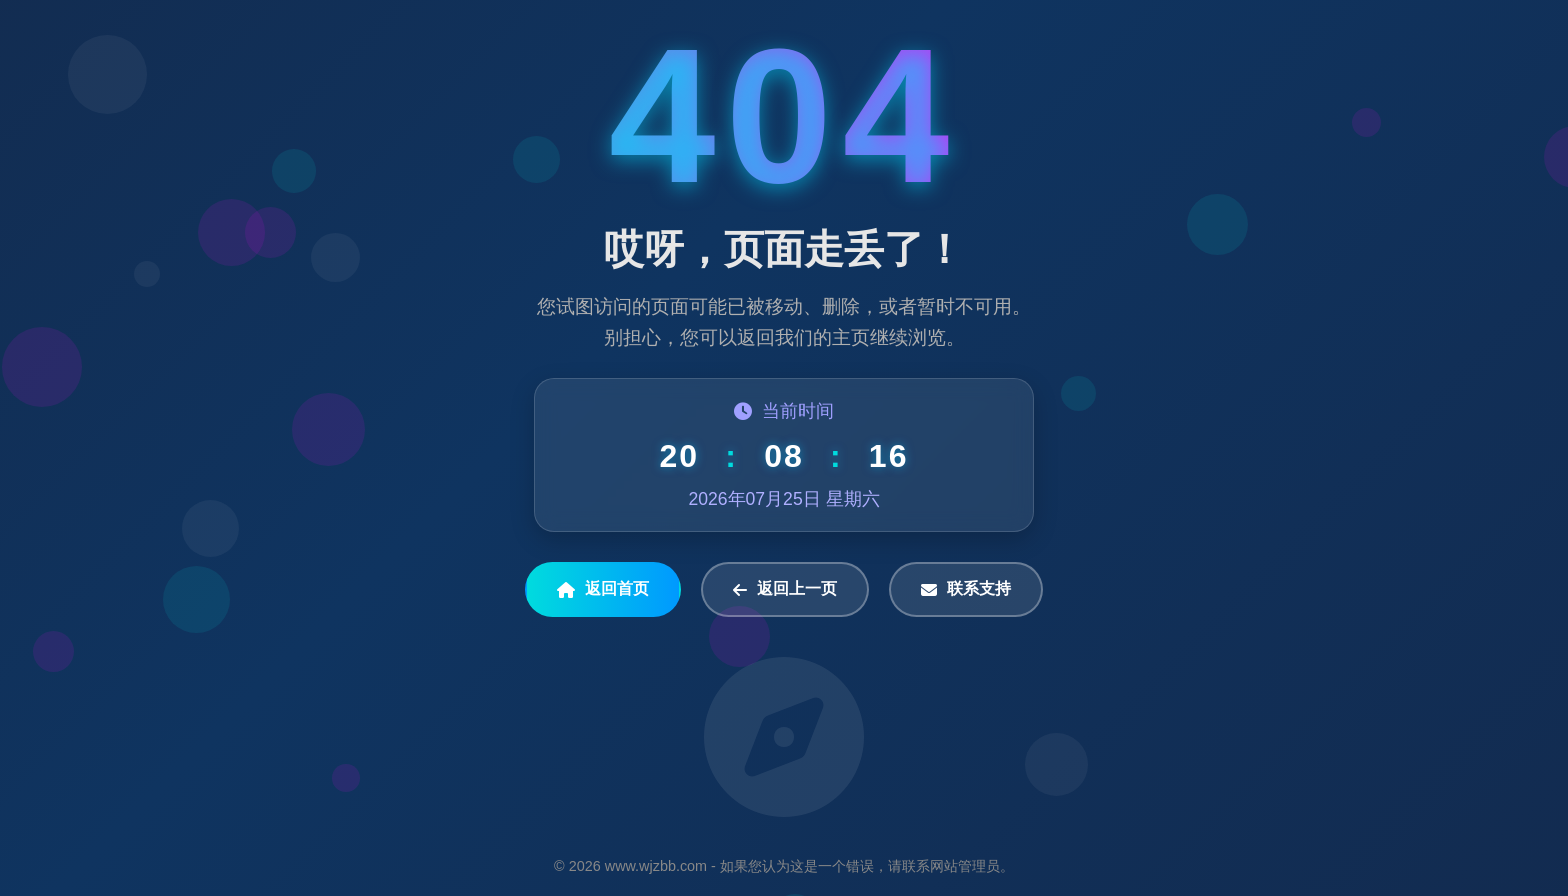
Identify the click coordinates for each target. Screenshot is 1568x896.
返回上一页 (785, 589)
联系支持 (966, 589)
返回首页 (603, 589)
